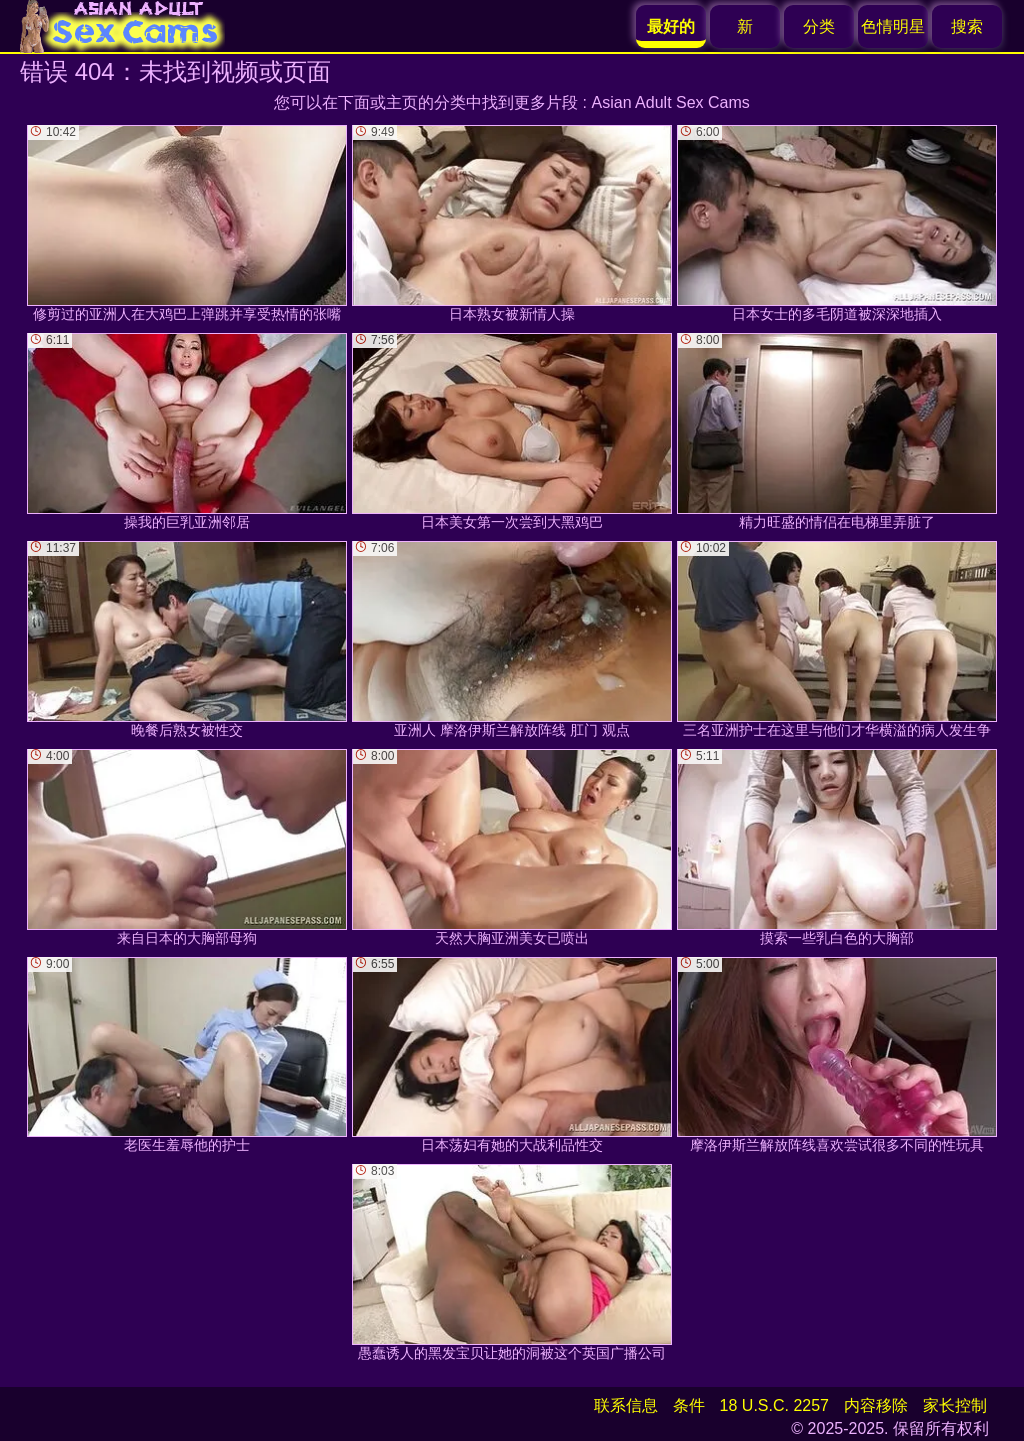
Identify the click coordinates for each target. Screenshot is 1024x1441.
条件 (689, 1405)
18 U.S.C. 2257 (774, 1405)
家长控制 (955, 1405)
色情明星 (893, 26)
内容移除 (876, 1405)
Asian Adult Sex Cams (671, 102)
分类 (819, 26)
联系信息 (626, 1405)
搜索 (967, 26)
